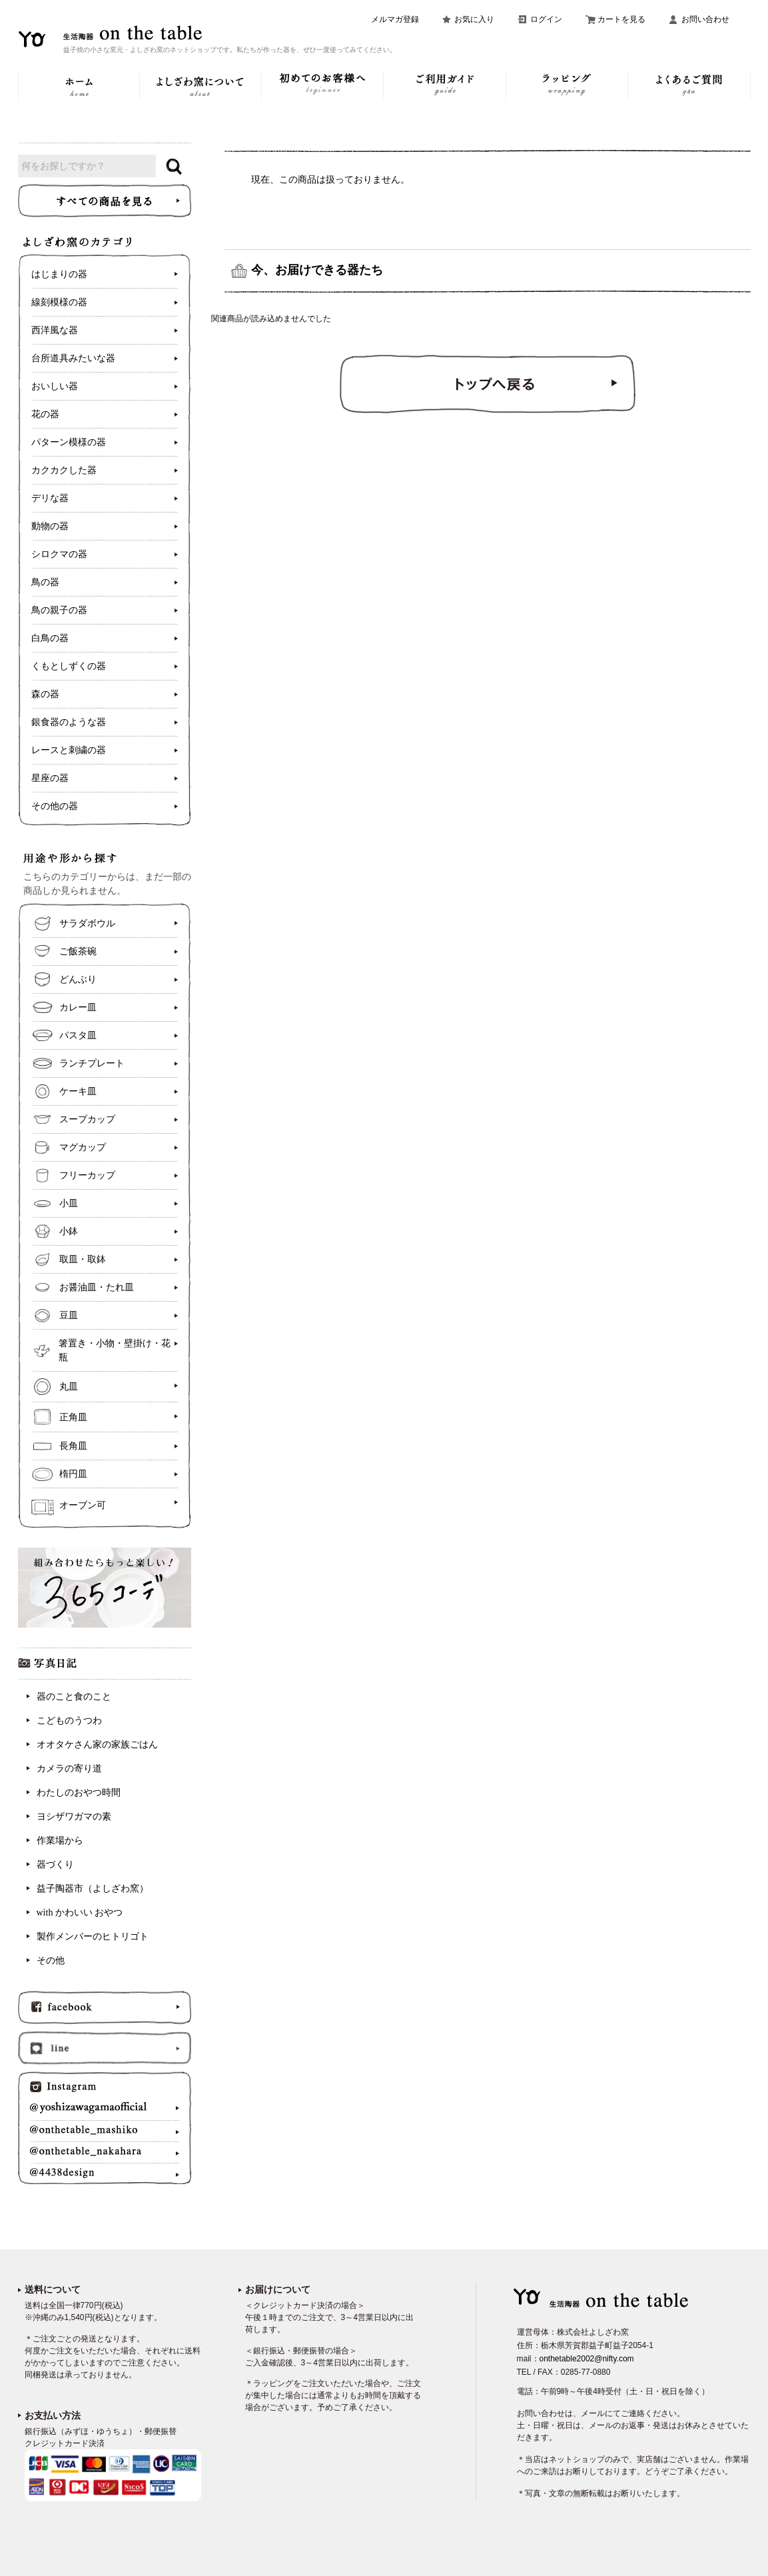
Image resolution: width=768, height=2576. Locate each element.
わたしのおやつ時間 (79, 1793)
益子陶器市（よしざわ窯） (93, 1889)
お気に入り (474, 19)
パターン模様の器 (68, 442)
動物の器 (50, 526)
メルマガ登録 (395, 19)
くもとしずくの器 (68, 666)
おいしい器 (54, 386)
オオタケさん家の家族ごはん (97, 1745)
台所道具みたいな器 (73, 358)
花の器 (45, 414)
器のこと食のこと (74, 1697)
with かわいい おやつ (80, 1913)
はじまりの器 (59, 274)
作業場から (60, 1841)
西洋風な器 (54, 330)
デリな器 (50, 498)
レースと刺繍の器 (68, 750)
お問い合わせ (705, 19)
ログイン (546, 19)
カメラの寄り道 (69, 1769)
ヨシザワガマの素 (74, 1817)
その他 (51, 1960)
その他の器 (54, 806)
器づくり (55, 1865)
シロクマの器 (59, 554)
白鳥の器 (50, 638)
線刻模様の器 (59, 302)
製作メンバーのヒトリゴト (93, 1936)
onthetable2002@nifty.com (587, 2358)
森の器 (45, 694)
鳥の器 (45, 582)
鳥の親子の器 (59, 610)
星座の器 (50, 778)
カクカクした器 (64, 470)
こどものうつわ (69, 1721)
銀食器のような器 (68, 722)
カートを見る (621, 19)
